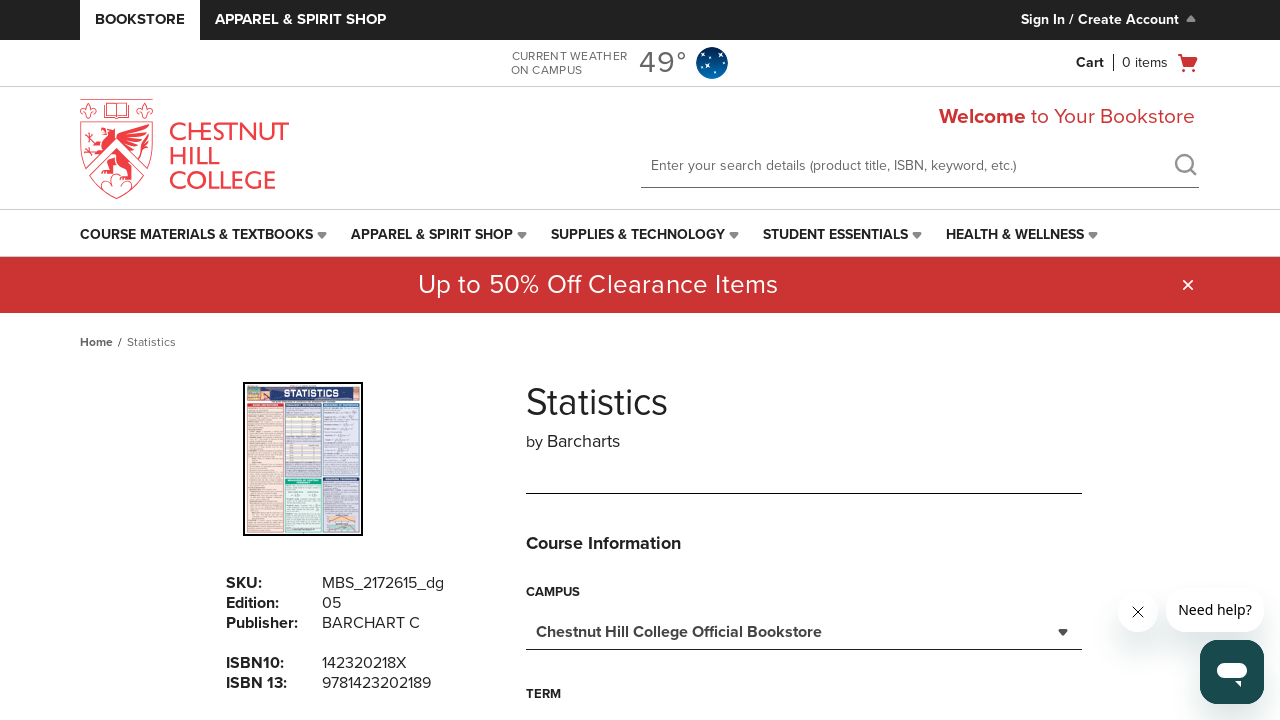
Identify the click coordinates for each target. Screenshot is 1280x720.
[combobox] (804, 630)
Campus (553, 592)
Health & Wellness (1015, 234)
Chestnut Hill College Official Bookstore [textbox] (679, 632)
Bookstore (140, 19)
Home (96, 342)
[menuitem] (205, 235)
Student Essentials (835, 234)
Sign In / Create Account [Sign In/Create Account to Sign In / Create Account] (1110, 19)
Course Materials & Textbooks (196, 234)
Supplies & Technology (638, 234)
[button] (1188, 285)
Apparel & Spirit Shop (300, 19)
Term (543, 694)
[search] (1185, 167)
